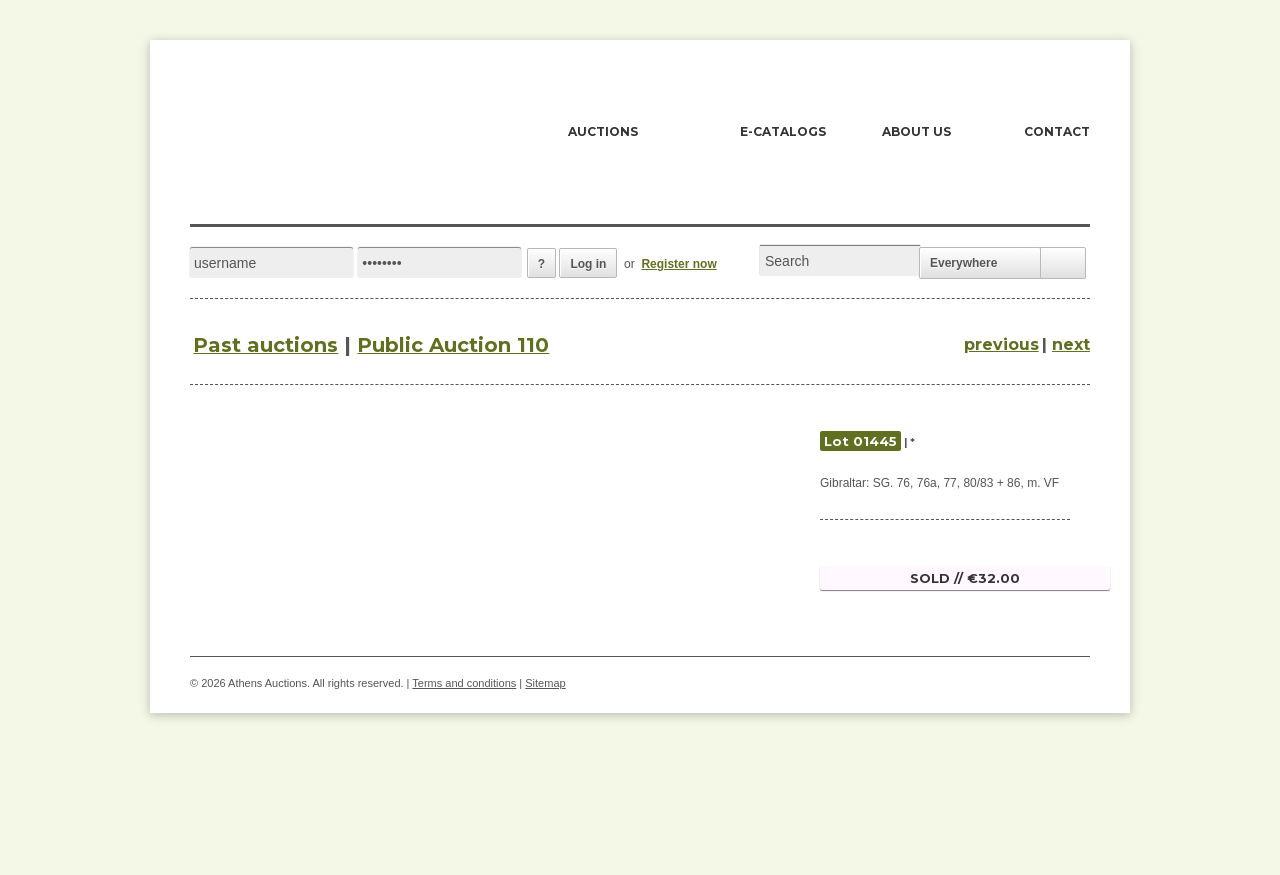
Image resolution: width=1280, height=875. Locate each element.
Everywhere (963, 263)
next (1071, 344)
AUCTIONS (603, 131)
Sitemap (545, 683)
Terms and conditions (464, 683)
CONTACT (1057, 131)
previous (1001, 344)
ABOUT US (916, 131)
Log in (588, 264)
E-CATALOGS (783, 131)
